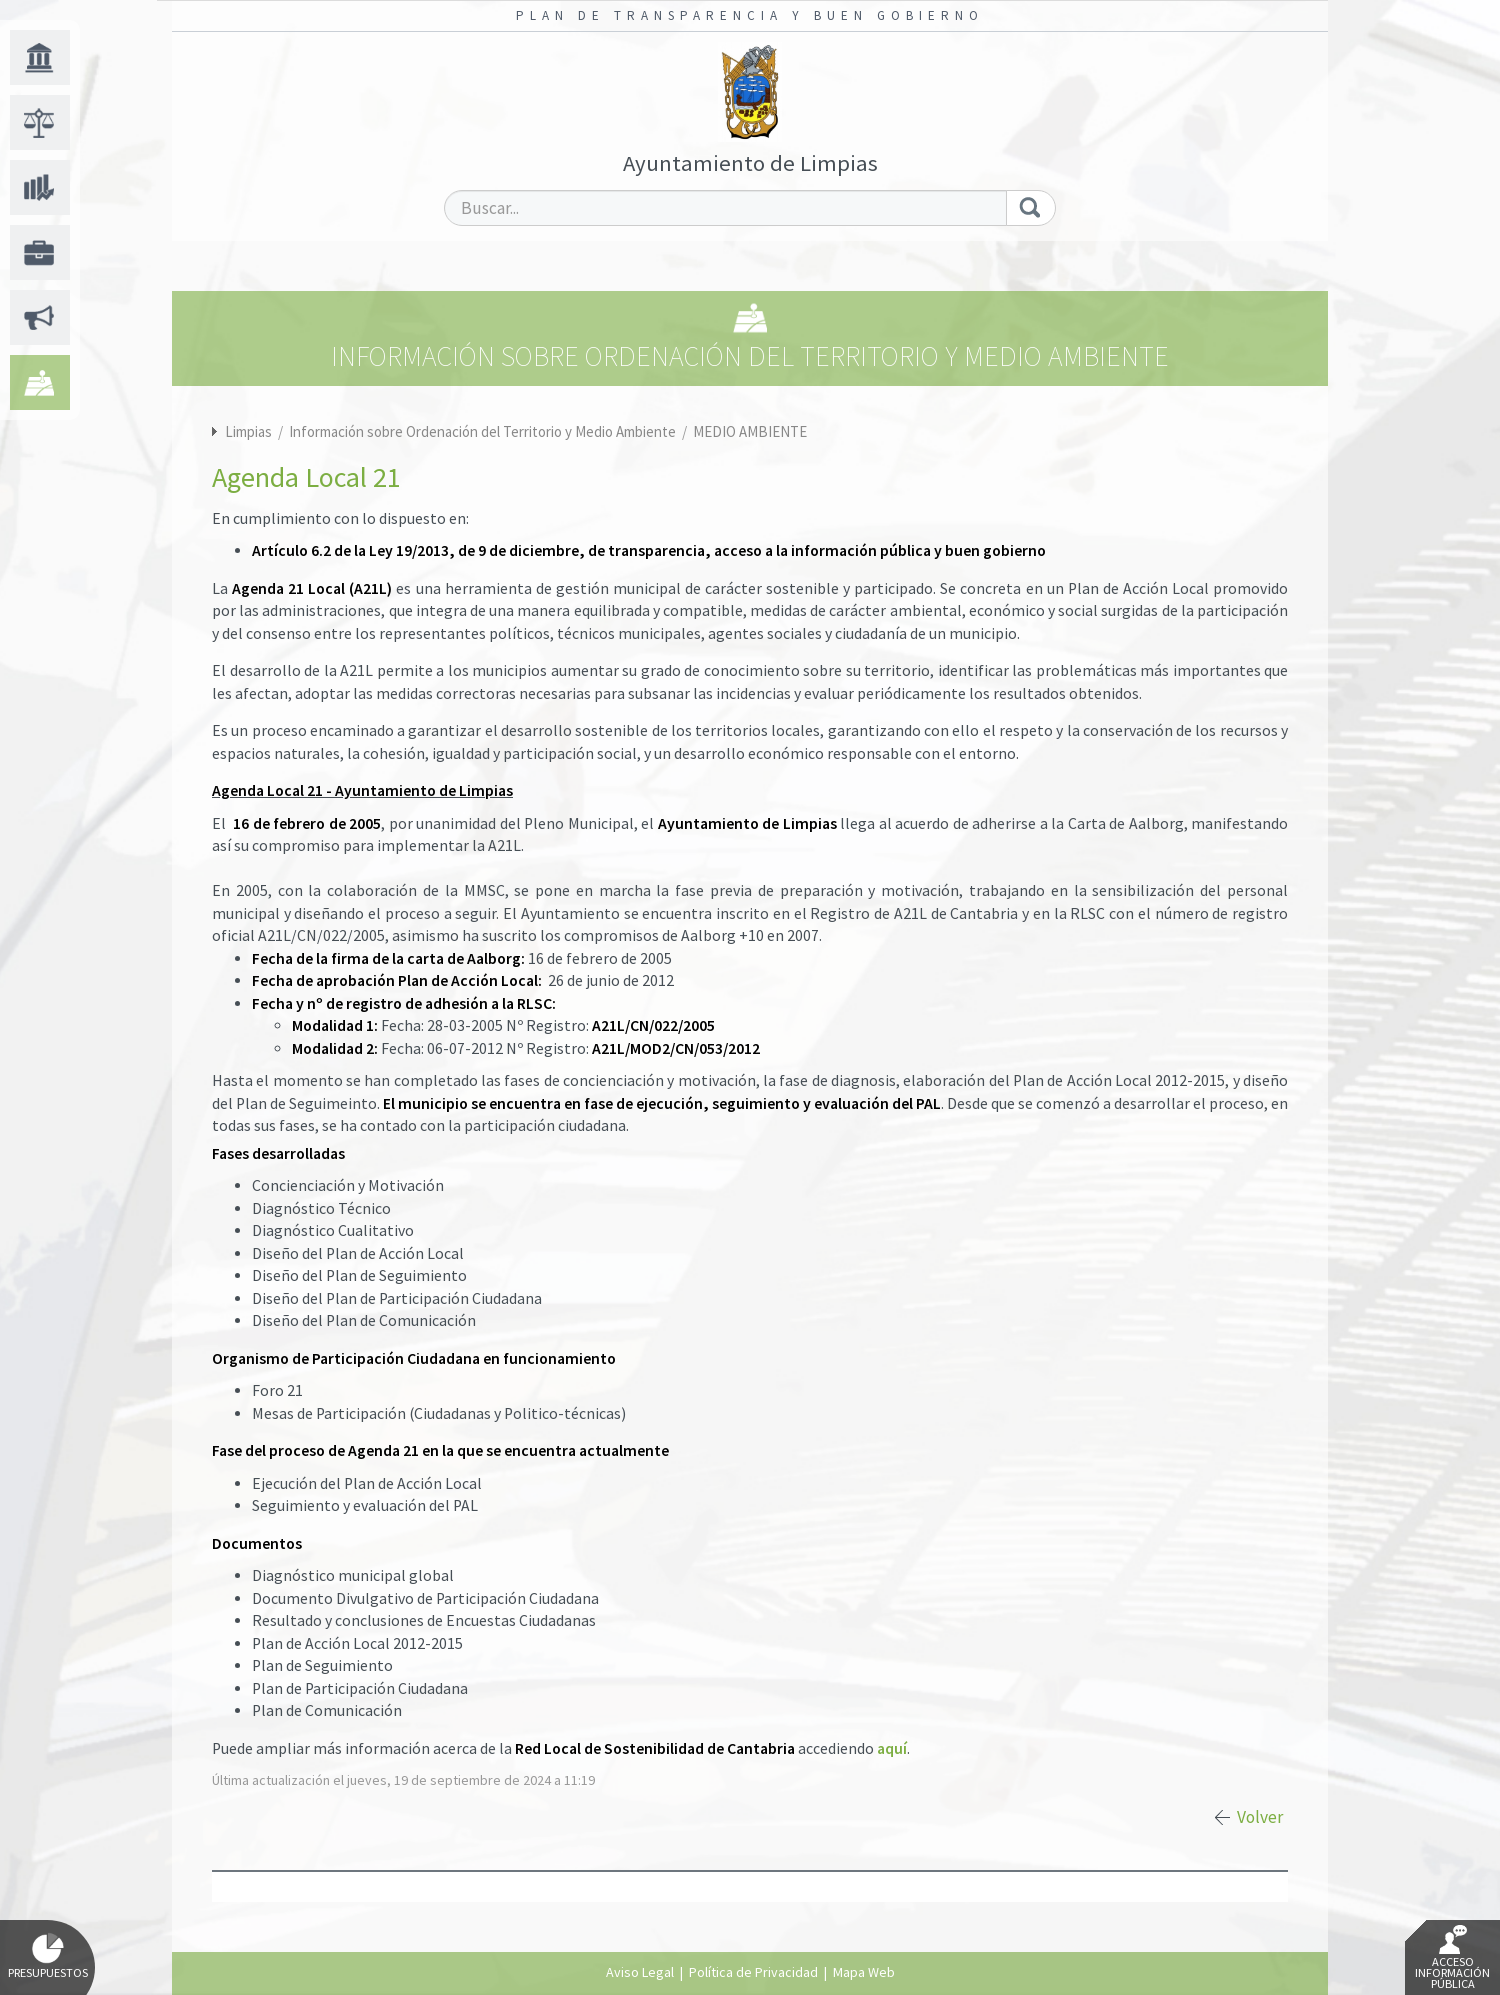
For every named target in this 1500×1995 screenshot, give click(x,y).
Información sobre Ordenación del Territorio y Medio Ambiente (484, 431)
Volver (1260, 1817)
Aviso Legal (640, 1972)
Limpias (248, 431)
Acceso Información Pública (1452, 1958)
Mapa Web (864, 1972)
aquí (892, 1748)
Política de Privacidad (753, 1972)
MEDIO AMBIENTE (750, 431)
